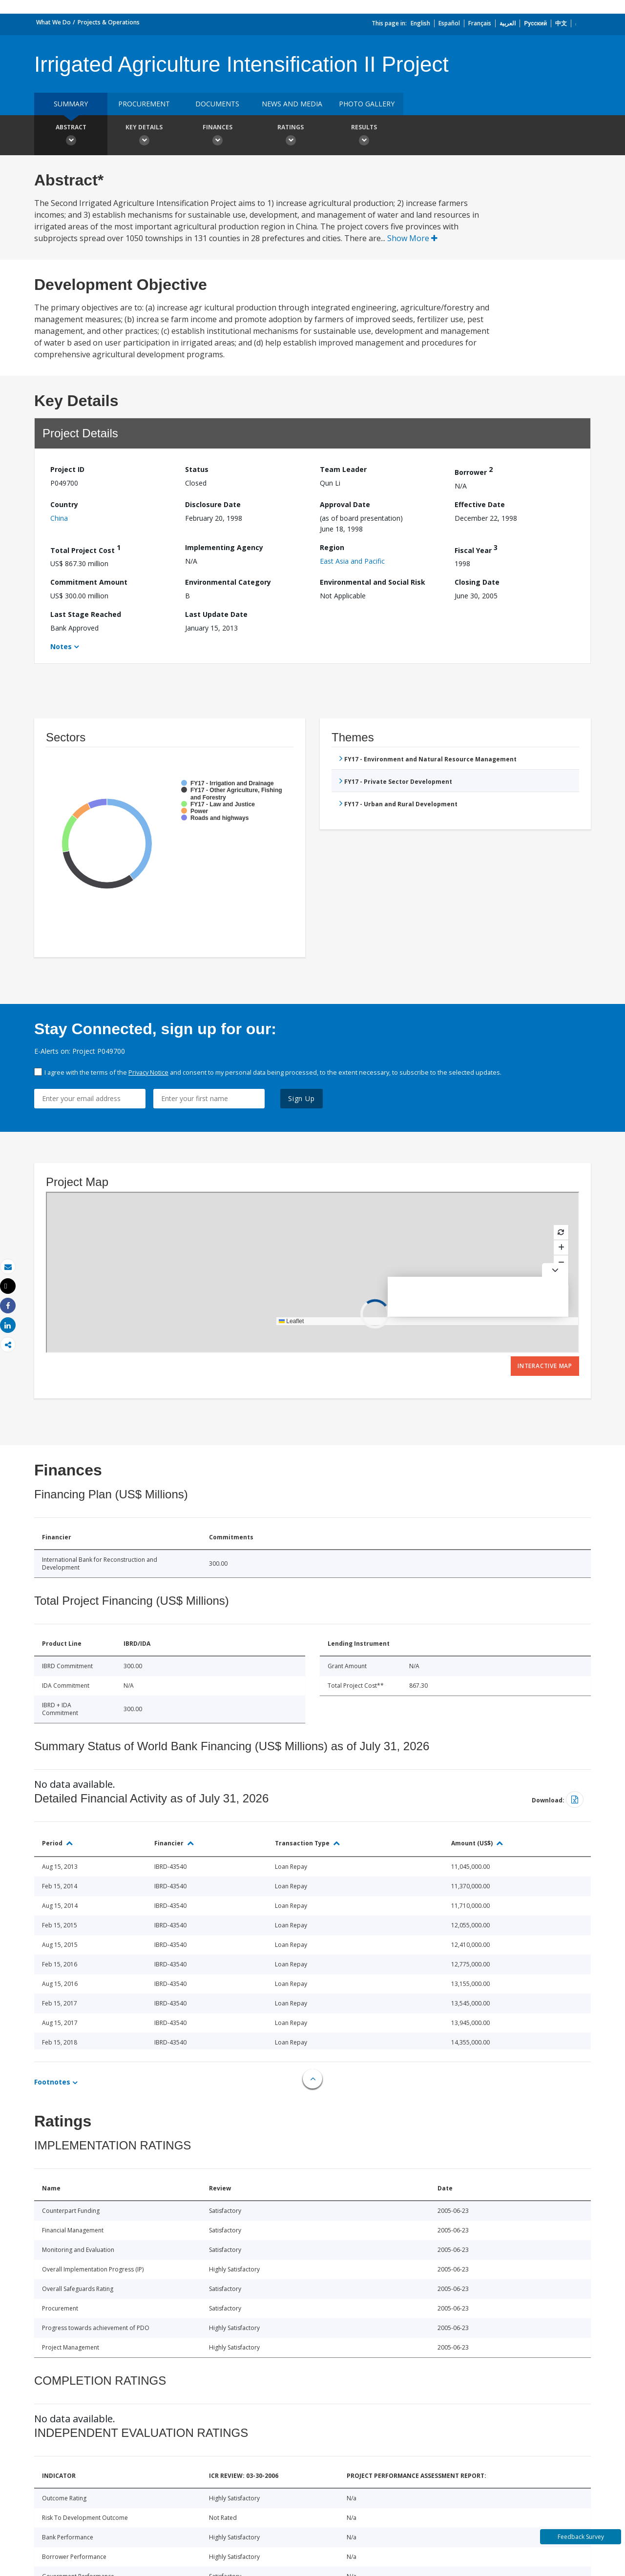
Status (196, 469)
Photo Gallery (367, 103)
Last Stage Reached (85, 614)
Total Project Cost (85, 549)
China (59, 518)
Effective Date (480, 504)
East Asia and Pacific (352, 561)
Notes (61, 646)
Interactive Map (545, 1366)
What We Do (53, 22)
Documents (217, 103)
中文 (561, 23)
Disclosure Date (213, 504)
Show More (412, 238)
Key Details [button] (144, 136)
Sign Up (301, 1098)
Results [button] (364, 136)
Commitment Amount (88, 582)
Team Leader (343, 469)
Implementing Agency (224, 547)
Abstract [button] (71, 136)
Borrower (474, 471)
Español (449, 23)
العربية (508, 23)
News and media (292, 103)
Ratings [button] (290, 136)
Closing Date (477, 582)
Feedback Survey (581, 2537)
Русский (535, 23)
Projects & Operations (109, 22)
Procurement (144, 103)
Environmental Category (228, 582)
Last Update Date (216, 614)
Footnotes (52, 2081)
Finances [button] (217, 136)
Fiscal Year (476, 549)
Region (332, 547)
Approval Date (345, 504)
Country (64, 504)
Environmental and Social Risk (372, 582)
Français (479, 23)
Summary (71, 103)
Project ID (67, 469)
